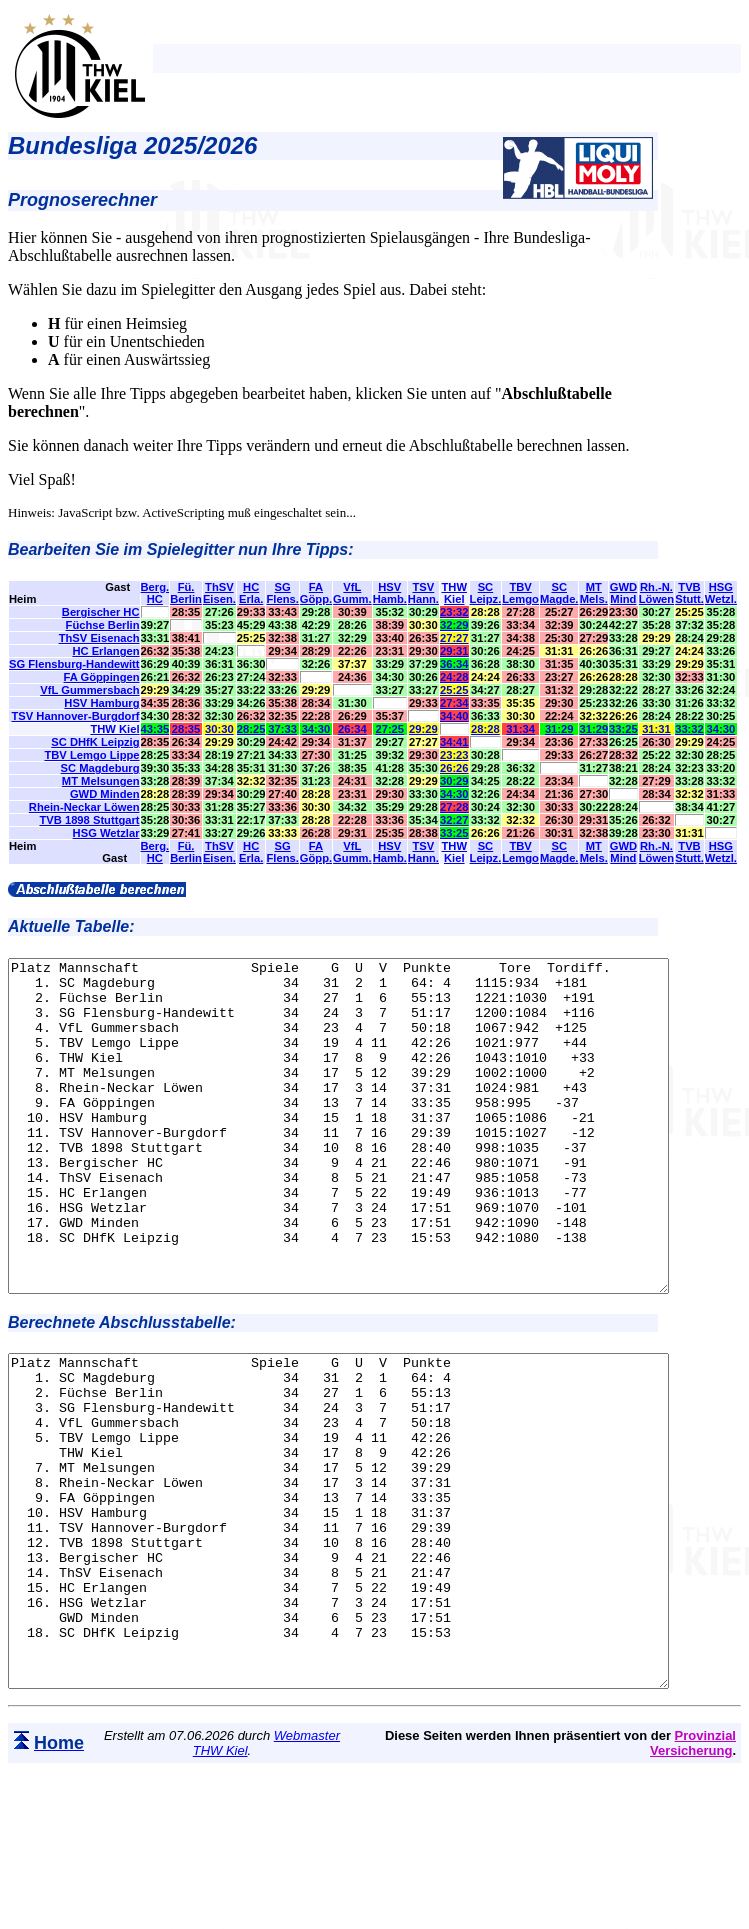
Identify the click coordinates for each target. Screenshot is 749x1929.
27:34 (454, 703)
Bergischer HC (101, 612)
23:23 (454, 755)
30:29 (454, 781)
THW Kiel (114, 729)
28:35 (186, 729)
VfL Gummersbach (89, 690)
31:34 (520, 729)
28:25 (251, 729)
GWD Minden (105, 794)
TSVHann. (423, 593)
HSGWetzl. (721, 593)
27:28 (454, 807)
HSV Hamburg (101, 703)
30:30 (219, 729)
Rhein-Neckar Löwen (84, 807)
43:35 (155, 729)
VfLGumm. (352, 593)
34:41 (454, 742)
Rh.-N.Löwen (656, 593)
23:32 (454, 612)
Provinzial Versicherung (693, 1875)
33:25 (623, 729)
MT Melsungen (101, 781)
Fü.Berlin (186, 593)
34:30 (316, 729)
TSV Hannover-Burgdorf (75, 716)
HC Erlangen (105, 651)
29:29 (423, 729)
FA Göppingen (102, 677)
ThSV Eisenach (99, 638)
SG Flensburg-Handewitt (74, 664)
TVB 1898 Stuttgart (89, 820)
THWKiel (454, 593)
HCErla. (251, 593)
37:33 (282, 729)
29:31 (454, 651)
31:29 (559, 729)
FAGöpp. (316, 593)
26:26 (454, 768)
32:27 (454, 820)
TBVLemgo (520, 593)
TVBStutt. (689, 593)
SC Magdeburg (100, 768)
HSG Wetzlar (106, 833)
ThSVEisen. (219, 593)
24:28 (454, 677)
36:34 (454, 664)
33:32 (689, 729)
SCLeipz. (486, 593)
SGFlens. (282, 593)
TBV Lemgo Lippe (91, 755)
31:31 (656, 729)
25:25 (454, 690)
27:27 (454, 638)
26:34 (352, 729)
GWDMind (623, 593)
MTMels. (594, 593)
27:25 (389, 729)
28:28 (485, 729)
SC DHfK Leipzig (95, 742)
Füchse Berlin (103, 625)
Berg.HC (155, 593)
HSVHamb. (390, 593)
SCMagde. (559, 593)
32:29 (454, 625)
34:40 (454, 716)
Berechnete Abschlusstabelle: (122, 1388)
